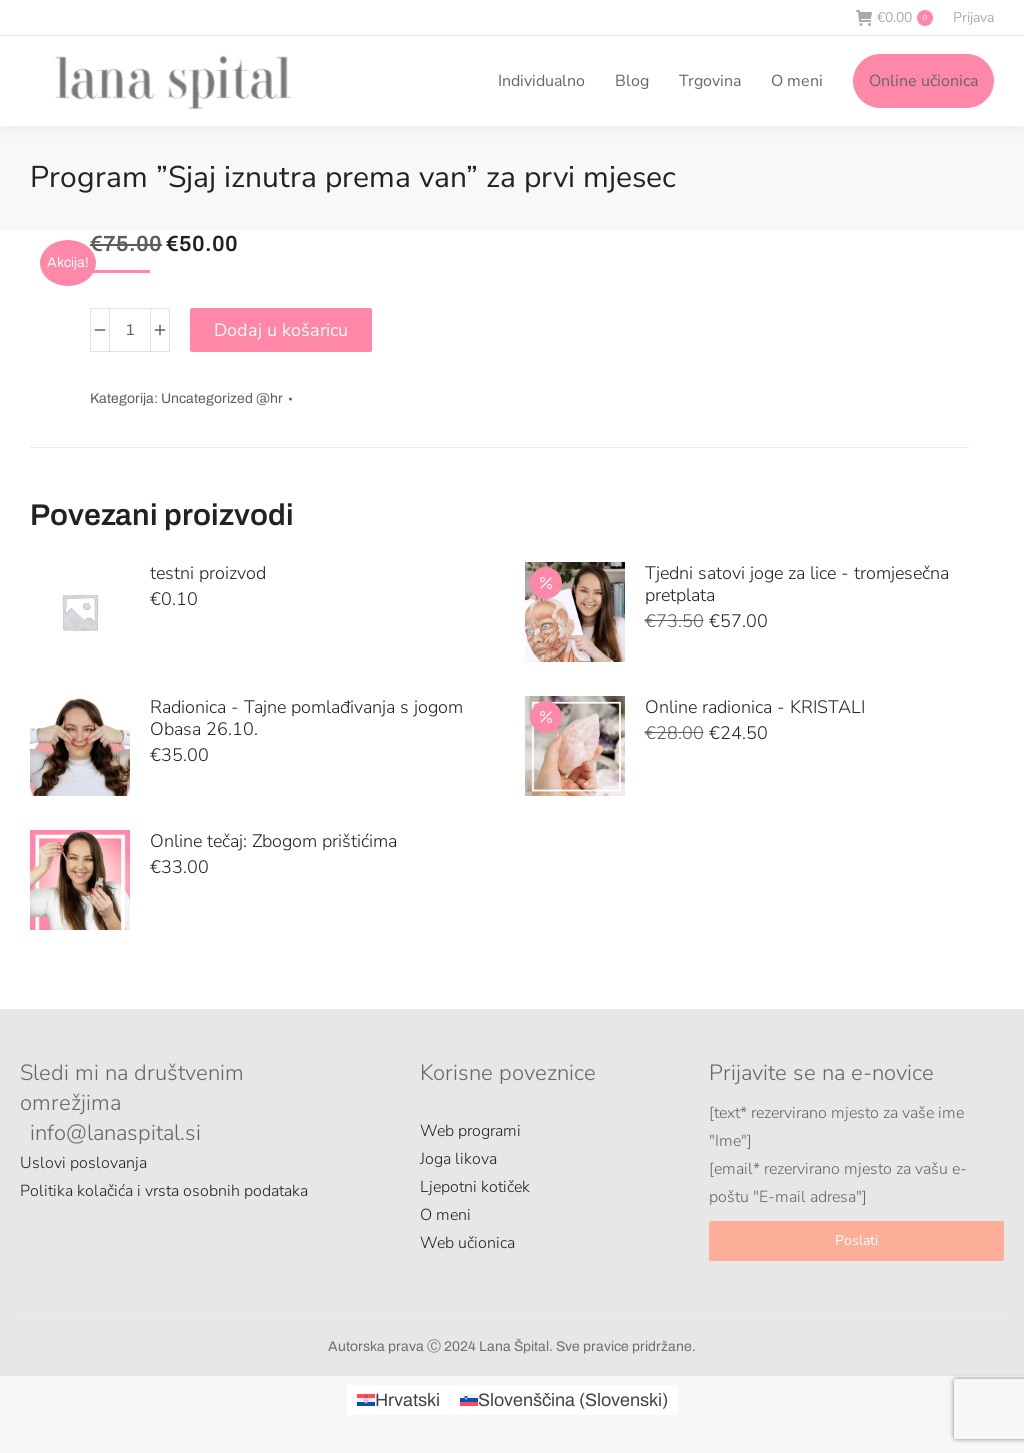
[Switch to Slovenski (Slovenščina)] (564, 1400)
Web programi (470, 1131)
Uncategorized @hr (222, 398)
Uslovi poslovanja (83, 1163)
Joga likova (458, 1159)
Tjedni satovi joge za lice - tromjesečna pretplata (797, 584)
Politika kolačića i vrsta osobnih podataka (164, 1191)
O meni (445, 1215)
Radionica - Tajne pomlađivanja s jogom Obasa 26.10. (306, 718)
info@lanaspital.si (115, 1133)
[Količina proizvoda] (130, 330)
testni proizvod (208, 573)
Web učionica (467, 1243)
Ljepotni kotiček (475, 1187)
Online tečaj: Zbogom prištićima (273, 841)
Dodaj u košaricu (281, 330)
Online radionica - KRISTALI (755, 707)
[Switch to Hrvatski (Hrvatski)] (398, 1400)
